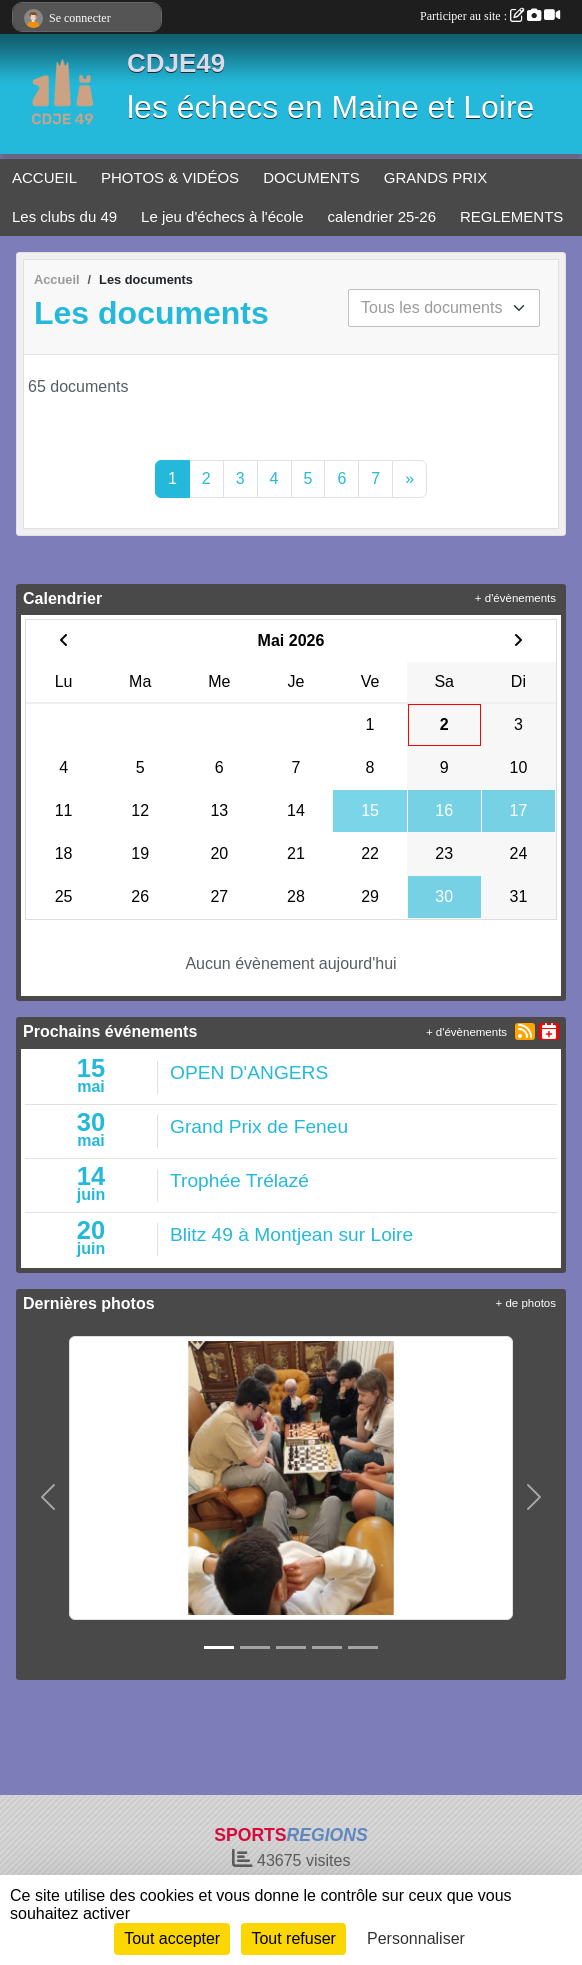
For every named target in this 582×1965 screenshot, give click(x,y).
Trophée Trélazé (239, 1180)
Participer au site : (490, 16)
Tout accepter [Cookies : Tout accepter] (172, 1938)
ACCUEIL (44, 177)
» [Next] (409, 478)
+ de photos (526, 1303)
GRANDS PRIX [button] (435, 177)
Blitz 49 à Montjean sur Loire (291, 1234)
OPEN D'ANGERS (249, 1072)
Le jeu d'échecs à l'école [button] (222, 216)
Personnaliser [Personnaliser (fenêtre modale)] (416, 1938)
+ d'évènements (515, 598)
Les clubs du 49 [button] (64, 216)
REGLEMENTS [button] (511, 216)
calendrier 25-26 (382, 216)
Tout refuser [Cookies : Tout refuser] (293, 1938)
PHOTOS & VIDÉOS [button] (170, 177)
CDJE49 (176, 63)
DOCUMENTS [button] (311, 177)
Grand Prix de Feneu (259, 1126)
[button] (48, 1497)
